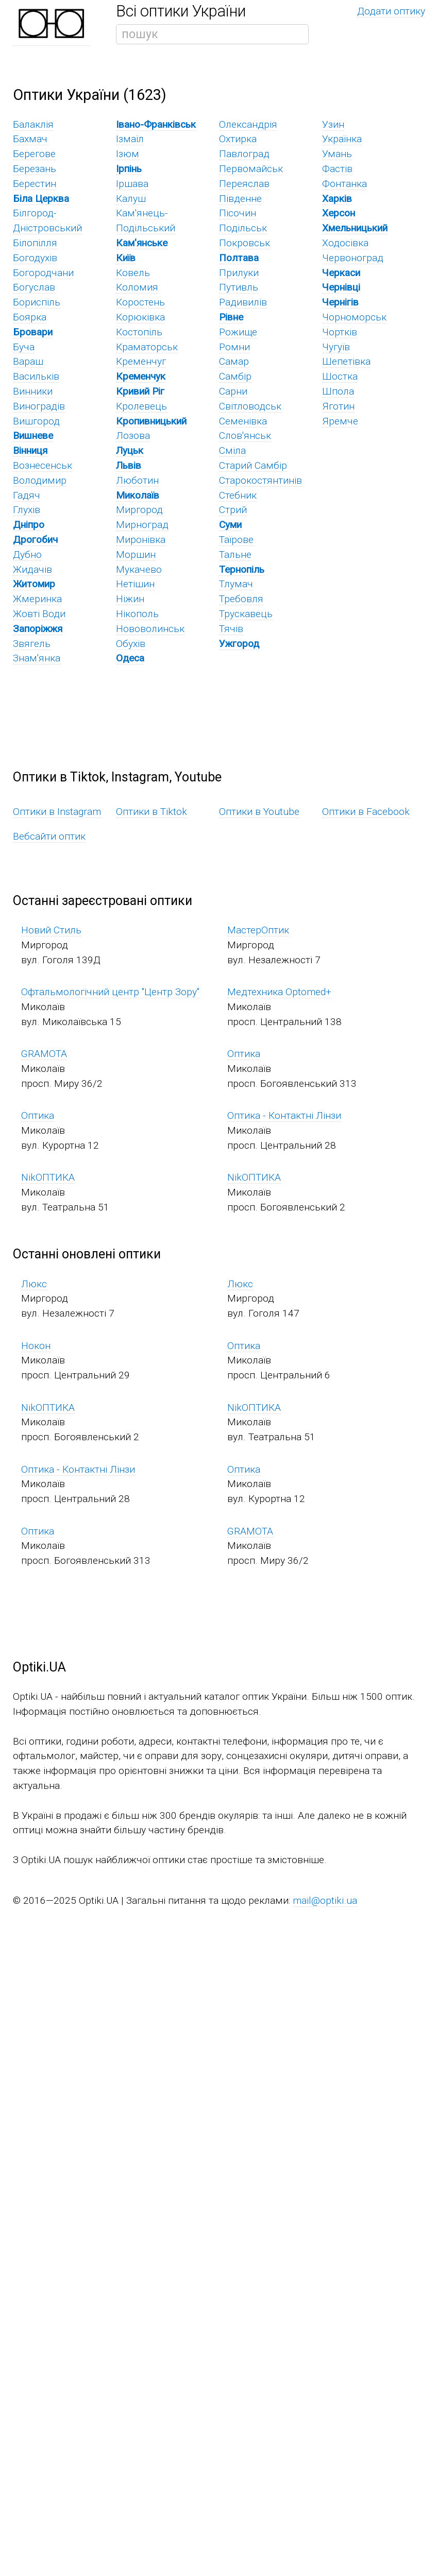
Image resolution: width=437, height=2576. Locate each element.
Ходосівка (345, 243)
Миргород (139, 510)
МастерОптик (258, 930)
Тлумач (236, 584)
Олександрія (248, 124)
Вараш (28, 361)
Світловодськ (250, 406)
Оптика (243, 1054)
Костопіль (139, 332)
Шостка (340, 376)
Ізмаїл (130, 139)
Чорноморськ (354, 317)
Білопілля (35, 243)
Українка (342, 139)
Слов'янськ (245, 435)
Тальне (235, 554)
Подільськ (243, 228)
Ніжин (130, 599)
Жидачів (32, 569)
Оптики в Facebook (366, 811)
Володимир (39, 480)
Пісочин (237, 213)
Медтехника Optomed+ (279, 992)
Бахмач (30, 139)
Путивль (238, 287)
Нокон (36, 1346)
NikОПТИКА (48, 1177)
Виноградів (39, 406)
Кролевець (141, 406)
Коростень (140, 302)
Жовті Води (39, 614)
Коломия (137, 287)
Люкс (34, 1284)
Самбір (235, 376)
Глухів (26, 510)
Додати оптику (391, 11)
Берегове (34, 154)
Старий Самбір (253, 465)
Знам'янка (36, 658)
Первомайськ (251, 169)
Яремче (340, 421)
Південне (240, 198)
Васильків (36, 376)
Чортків (339, 332)
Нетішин (135, 584)
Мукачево (139, 569)
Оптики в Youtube (259, 811)
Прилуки (239, 273)
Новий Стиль (51, 930)
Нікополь (137, 614)
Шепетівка (346, 361)
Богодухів (35, 258)
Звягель (32, 644)
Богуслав (34, 287)
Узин (333, 124)
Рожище (238, 332)
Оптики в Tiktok (151, 811)
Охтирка (238, 139)
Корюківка (140, 317)
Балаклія (33, 124)
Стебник (238, 495)
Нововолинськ (150, 629)
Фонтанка (344, 184)
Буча (24, 347)
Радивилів (243, 302)
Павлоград (244, 154)
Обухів (130, 644)
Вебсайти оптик (49, 836)
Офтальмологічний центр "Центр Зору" (110, 992)
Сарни (233, 391)
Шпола (338, 391)
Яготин (338, 406)
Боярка (29, 317)
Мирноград (142, 525)
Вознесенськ (42, 465)
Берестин (34, 184)
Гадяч (26, 495)
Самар (234, 361)
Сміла (232, 450)
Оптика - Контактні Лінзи (284, 1115)
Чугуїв (336, 347)
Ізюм (127, 154)
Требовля (241, 599)
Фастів (337, 169)
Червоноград (352, 258)
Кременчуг (141, 361)
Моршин (136, 554)
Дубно (27, 554)
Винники (33, 391)
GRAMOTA (44, 1054)
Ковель (133, 273)
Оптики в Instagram (57, 811)
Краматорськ (147, 347)
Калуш (131, 198)
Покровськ (244, 243)
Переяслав (244, 184)
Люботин (137, 480)
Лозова (133, 435)
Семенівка (243, 421)
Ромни (234, 347)
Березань (34, 169)
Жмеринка (37, 599)
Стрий (233, 510)
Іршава (132, 184)
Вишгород (36, 421)
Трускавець (246, 614)
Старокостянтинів (260, 480)
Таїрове (236, 539)
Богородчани (43, 273)
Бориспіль (36, 302)
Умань (337, 154)
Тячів (231, 629)
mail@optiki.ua (325, 1900)
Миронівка (140, 539)
